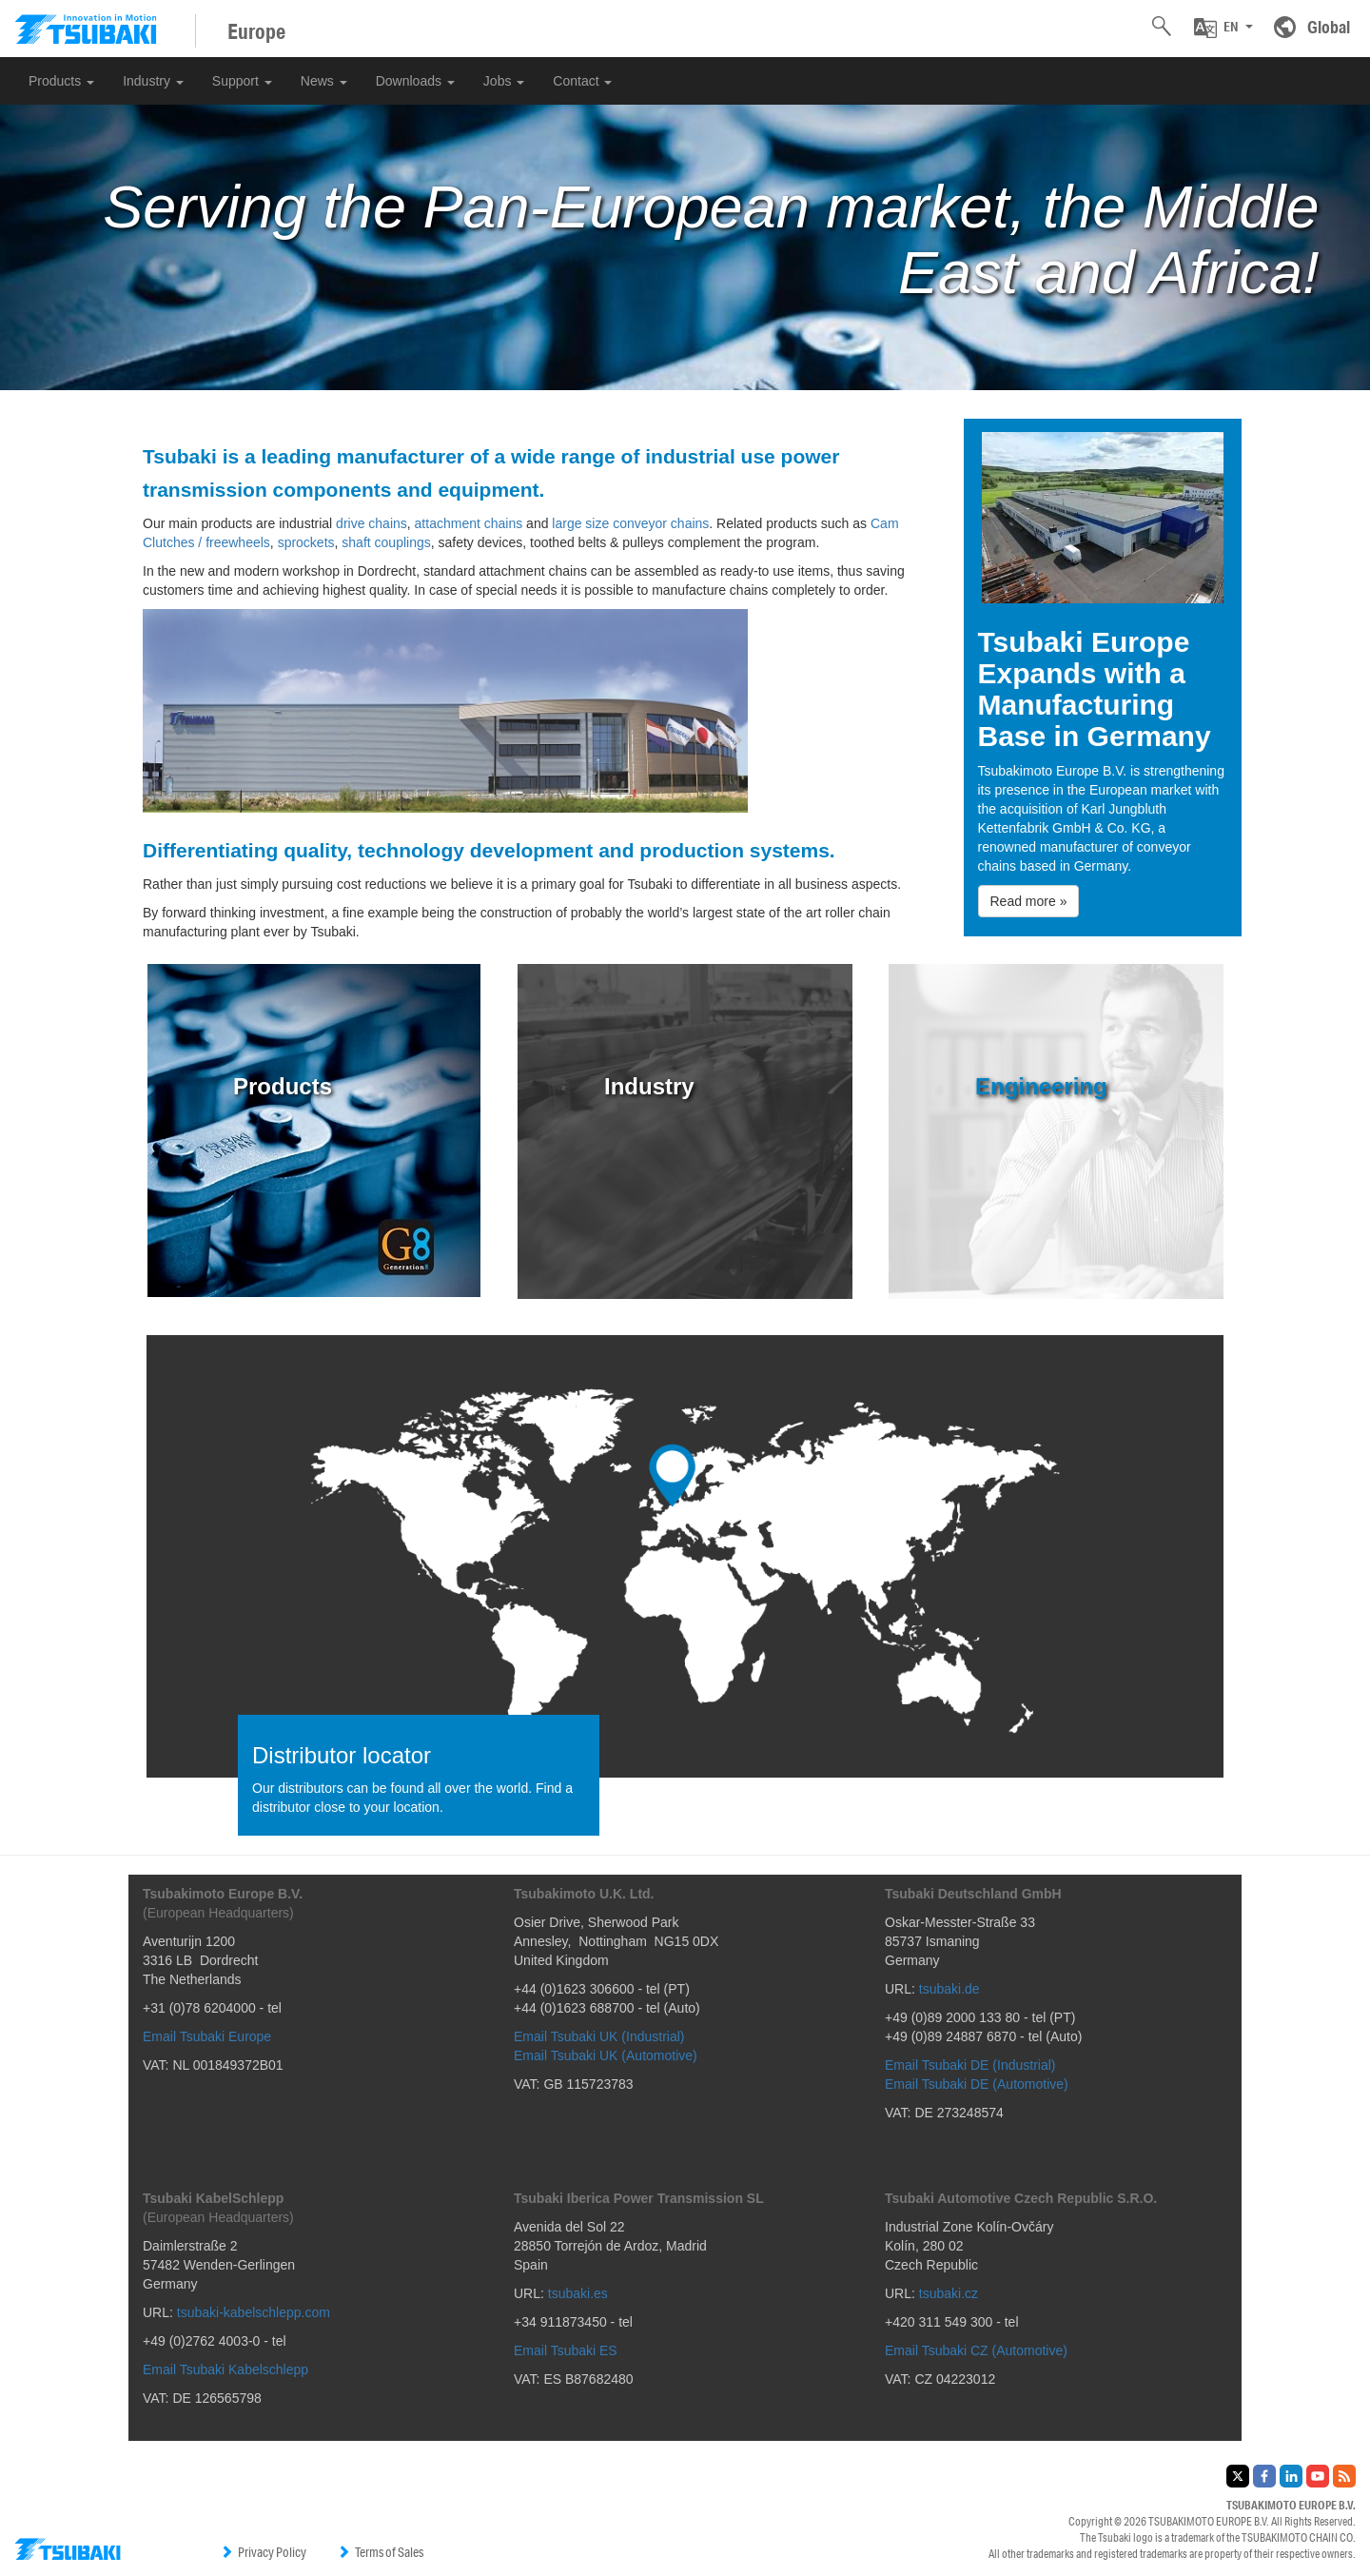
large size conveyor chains (630, 523)
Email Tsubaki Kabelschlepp (225, 2369)
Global (1328, 26)
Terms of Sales (380, 2552)
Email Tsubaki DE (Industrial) (970, 2065)
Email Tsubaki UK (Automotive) (605, 2055)
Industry (153, 80)
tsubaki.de (949, 1988)
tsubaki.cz (948, 2293)
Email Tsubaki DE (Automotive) (976, 2084)
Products (61, 80)
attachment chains (469, 523)
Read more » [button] (1028, 901)
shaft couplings (386, 542)
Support (242, 80)
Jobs (503, 80)
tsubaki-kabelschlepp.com (253, 2312)
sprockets (306, 542)
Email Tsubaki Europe (207, 2036)
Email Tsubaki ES (565, 2350)
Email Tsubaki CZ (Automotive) (976, 2350)
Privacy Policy (263, 2552)
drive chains (371, 523)
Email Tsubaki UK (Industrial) (599, 2036)
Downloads (415, 80)
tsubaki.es (578, 2293)
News (324, 80)
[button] (1223, 27)
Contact (582, 80)
